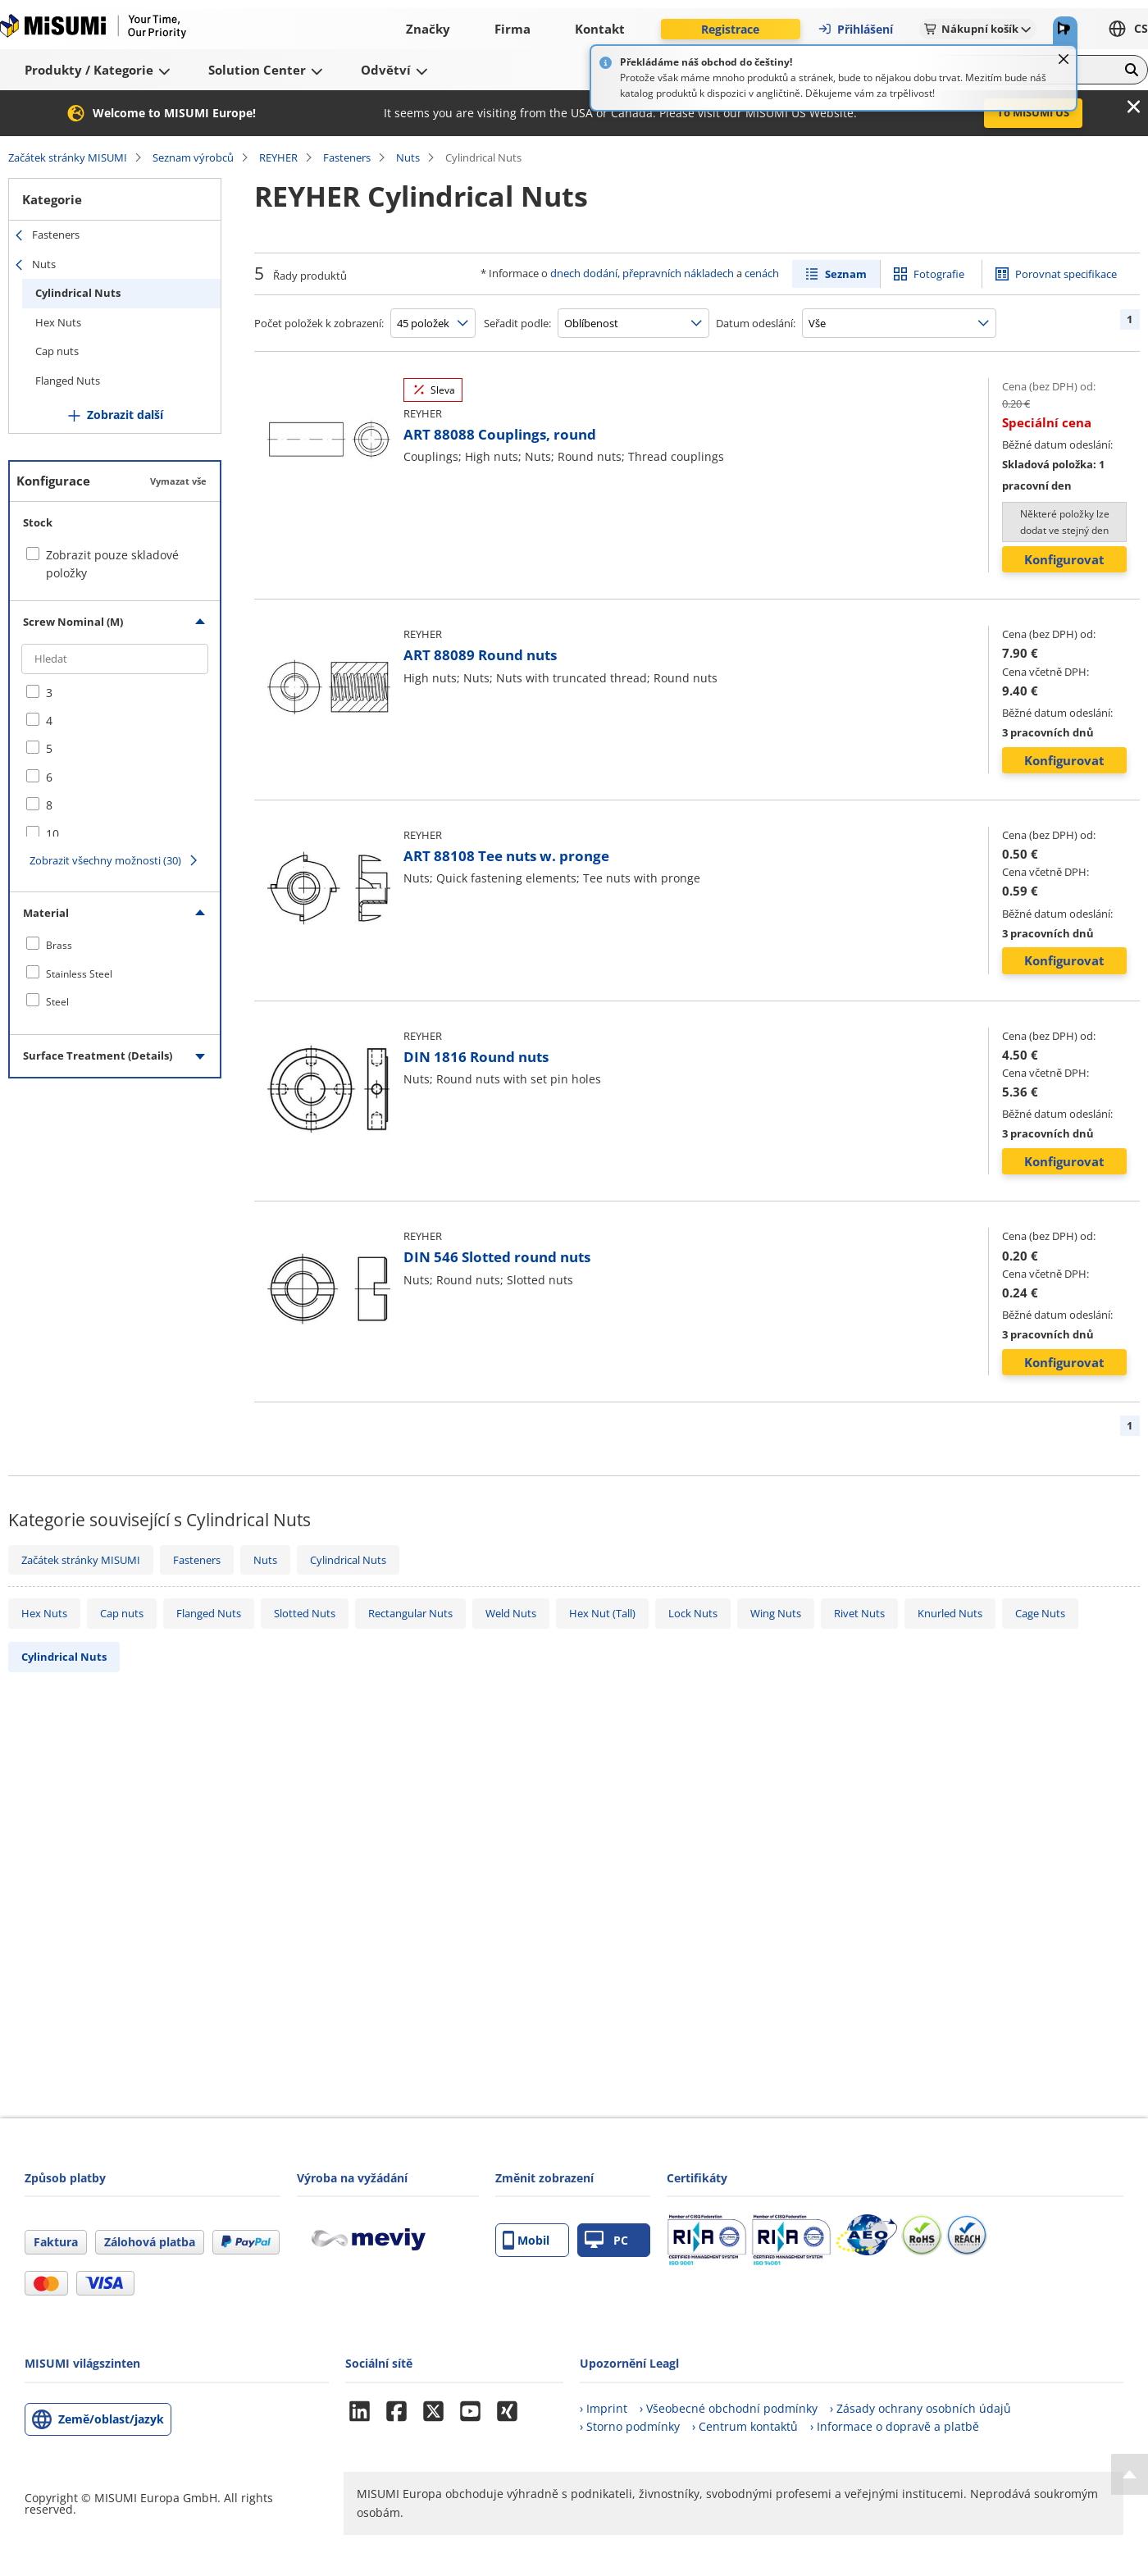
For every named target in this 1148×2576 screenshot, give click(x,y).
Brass (59, 945)
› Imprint (603, 2408)
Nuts (408, 157)
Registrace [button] (730, 29)
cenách (762, 273)
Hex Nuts (58, 322)
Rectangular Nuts (410, 1613)
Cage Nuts (1040, 1613)
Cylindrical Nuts (78, 292)
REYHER (278, 157)
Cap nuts (57, 351)
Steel (57, 1002)
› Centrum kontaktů (745, 2426)
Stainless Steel (79, 974)
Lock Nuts (693, 1613)
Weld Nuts (510, 1613)
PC (606, 2240)
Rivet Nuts (859, 1613)
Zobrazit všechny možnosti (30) (105, 860)
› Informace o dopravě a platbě (894, 2426)
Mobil (526, 2240)
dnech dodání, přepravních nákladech (642, 273)
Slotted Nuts (304, 1613)
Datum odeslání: (755, 323)
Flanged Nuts (67, 380)
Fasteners (347, 157)
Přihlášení (855, 29)
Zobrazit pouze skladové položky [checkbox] (112, 564)
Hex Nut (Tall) (602, 1613)
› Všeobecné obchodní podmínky (729, 2408)
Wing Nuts (775, 1613)
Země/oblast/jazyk (111, 2419)
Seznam (846, 274)
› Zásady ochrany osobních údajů (920, 2408)
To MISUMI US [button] (1033, 112)
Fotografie (938, 274)
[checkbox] (115, 693)
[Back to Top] (1129, 2474)
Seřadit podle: (517, 323)
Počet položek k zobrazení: (319, 323)
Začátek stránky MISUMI (67, 157)
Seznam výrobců (193, 157)
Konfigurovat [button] (1064, 559)
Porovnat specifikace (1066, 274)
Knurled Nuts (950, 1613)
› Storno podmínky (630, 2426)
